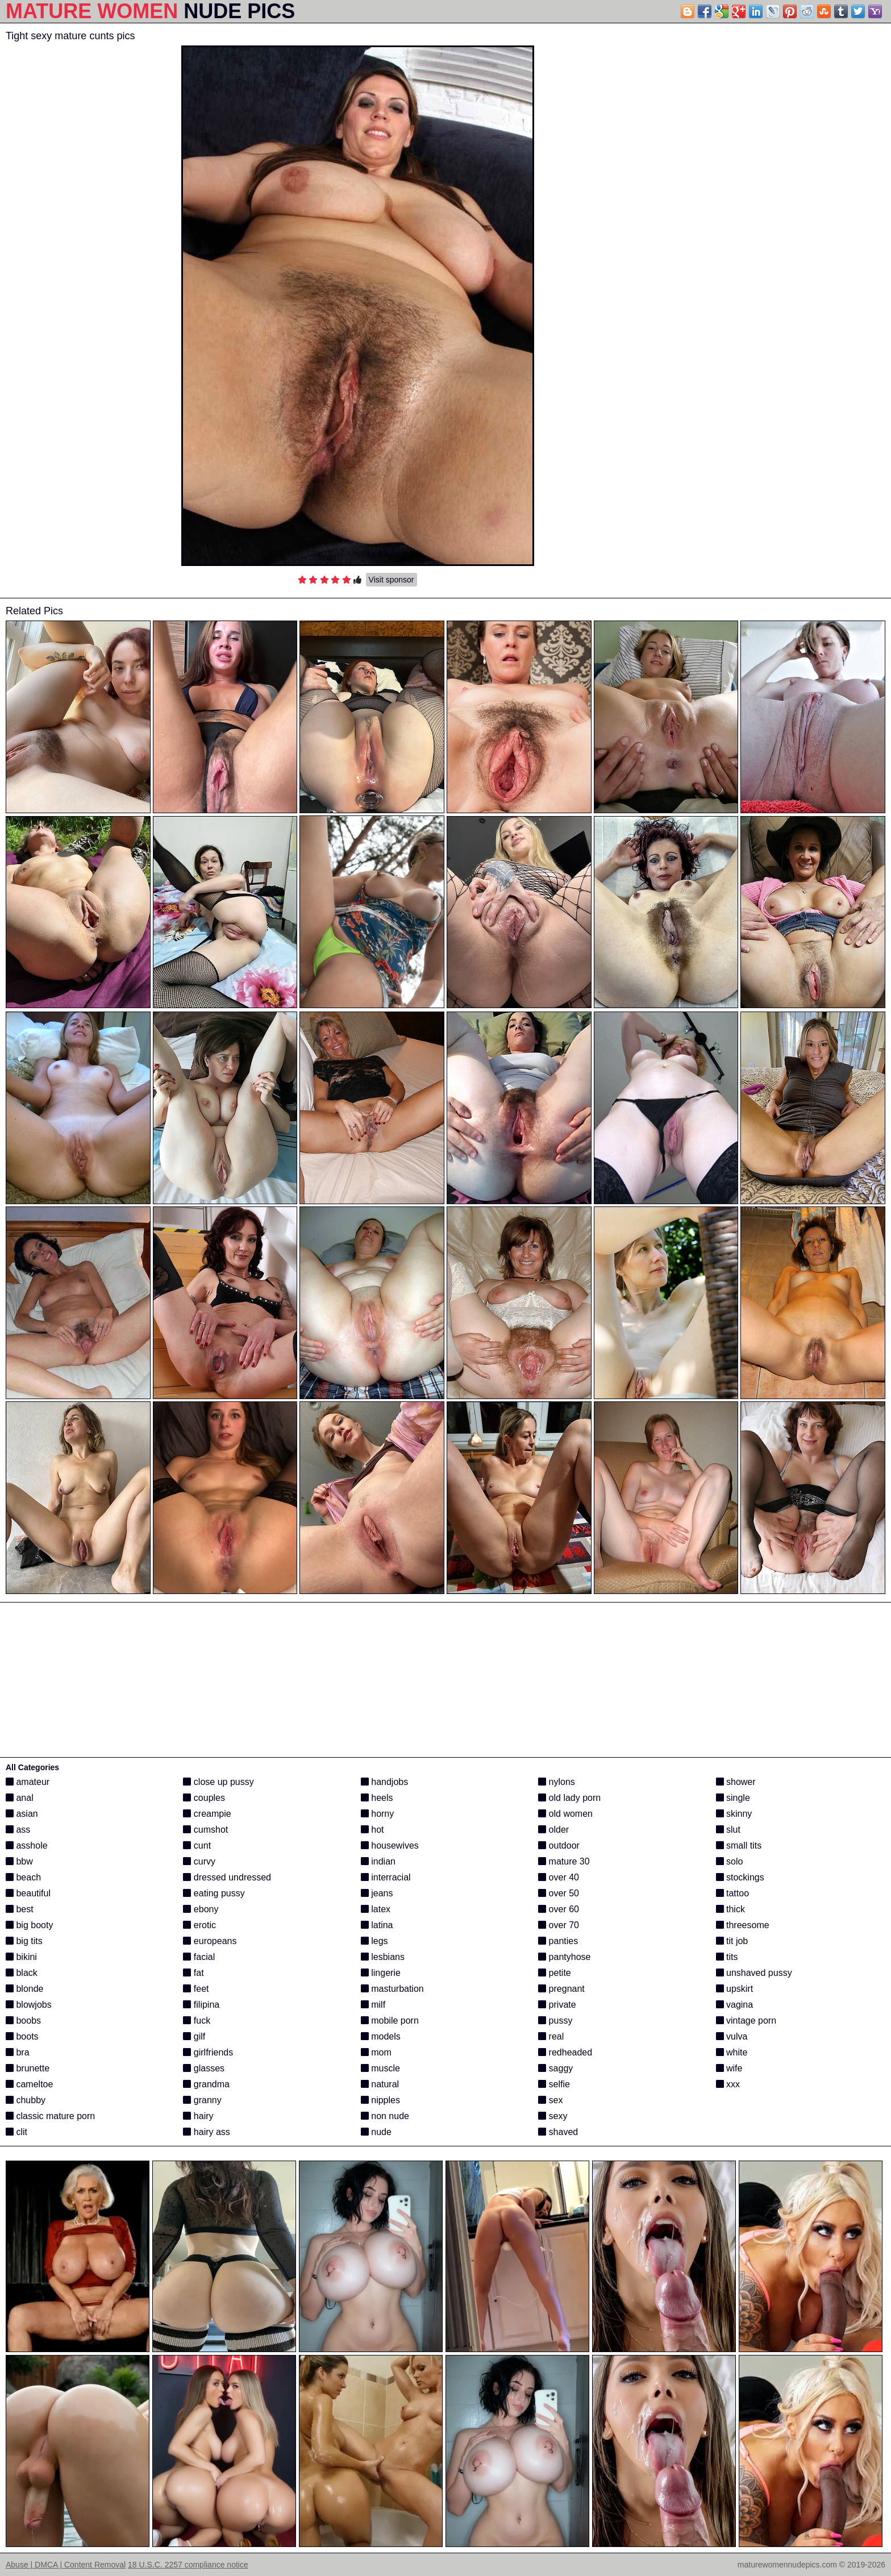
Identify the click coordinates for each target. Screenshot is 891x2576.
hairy (198, 2116)
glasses (203, 2068)
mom (376, 2052)
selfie (554, 2084)
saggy (555, 2068)
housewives (390, 1845)
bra (18, 2052)
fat (193, 1973)
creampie (207, 1813)
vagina (734, 2004)
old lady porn (569, 1798)
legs (374, 1941)
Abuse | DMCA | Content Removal (66, 2564)
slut (728, 1829)
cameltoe (29, 2084)
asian (22, 1813)
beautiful (28, 1893)
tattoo (732, 1893)
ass (18, 1829)
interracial (386, 1877)
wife (729, 2068)
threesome (742, 1925)
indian (378, 1861)
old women (565, 1813)
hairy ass (206, 2132)
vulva (732, 2036)
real (551, 2036)
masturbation (392, 1989)
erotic (199, 1925)
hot (372, 1829)
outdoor (559, 1845)
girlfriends (208, 2052)
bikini (21, 1957)
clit (16, 2132)
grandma (206, 2084)
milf (373, 2004)
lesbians (383, 1957)
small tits (739, 1845)
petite (554, 1973)
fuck (196, 2020)
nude (376, 2132)
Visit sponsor (391, 579)
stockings (740, 1877)
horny (377, 1813)
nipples (380, 2100)
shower (736, 1782)
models (381, 2036)
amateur (27, 1782)
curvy (199, 1861)
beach (23, 1877)
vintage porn (746, 2020)
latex (375, 1909)
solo (729, 1861)
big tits (24, 1941)
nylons (556, 1782)
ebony (200, 1909)
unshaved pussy (754, 1973)
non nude (385, 2116)
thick (730, 1909)
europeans (209, 1941)
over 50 (558, 1893)
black (22, 1973)
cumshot (205, 1829)
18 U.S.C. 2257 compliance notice (188, 2564)
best (20, 1909)
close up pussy (218, 1782)
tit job (732, 1941)
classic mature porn (50, 2116)
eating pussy (213, 1893)
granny (202, 2100)
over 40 (558, 1877)
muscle (380, 2068)
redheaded (565, 2052)
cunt (197, 1845)
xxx (728, 2084)
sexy (552, 2116)
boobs (23, 2020)
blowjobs (29, 2004)
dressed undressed (227, 1877)
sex (550, 2100)
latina (377, 1925)
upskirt (734, 1989)
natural (380, 2084)
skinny (734, 1813)
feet (196, 1989)
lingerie (381, 1973)
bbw (19, 1861)
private (557, 2004)
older (553, 1829)
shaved (558, 2132)
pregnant (561, 1989)
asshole (27, 1845)
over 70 (558, 1925)
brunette (27, 2068)
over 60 (558, 1909)
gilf (194, 2036)
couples (204, 1798)
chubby (25, 2100)
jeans (377, 1893)
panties (558, 1941)
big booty (29, 1925)
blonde (25, 1989)
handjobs (384, 1782)
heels (377, 1798)
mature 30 (563, 1861)
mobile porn (390, 2020)
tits (727, 1957)
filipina (201, 2004)
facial (199, 1957)
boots (22, 2036)
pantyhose (564, 1957)
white (732, 2052)
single (733, 1798)
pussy (555, 2020)
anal (20, 1798)
